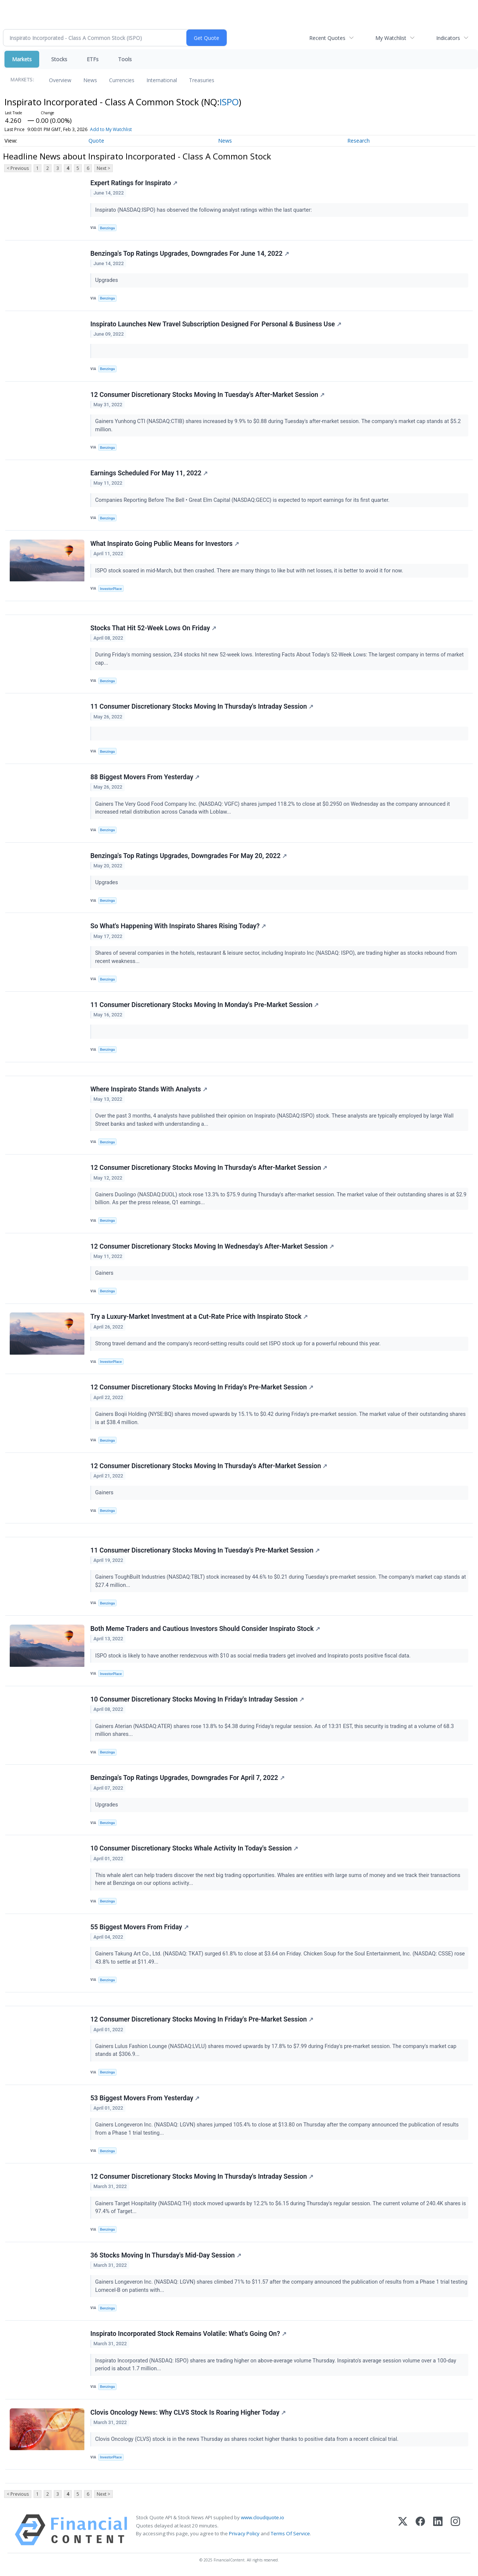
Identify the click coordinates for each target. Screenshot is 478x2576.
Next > (103, 168)
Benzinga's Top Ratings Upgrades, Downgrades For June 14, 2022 (189, 253)
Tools (125, 59)
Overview (60, 80)
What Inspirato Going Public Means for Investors (164, 544)
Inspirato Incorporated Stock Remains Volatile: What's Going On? (188, 2335)
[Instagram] (455, 2532)
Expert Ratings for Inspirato (133, 183)
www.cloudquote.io (262, 2519)
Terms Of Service (290, 2535)
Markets (22, 59)
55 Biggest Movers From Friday (139, 1928)
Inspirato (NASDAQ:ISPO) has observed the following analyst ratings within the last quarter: (204, 210)
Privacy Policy (244, 2535)
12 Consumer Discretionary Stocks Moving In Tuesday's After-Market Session (207, 394)
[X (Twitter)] (402, 2532)
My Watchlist (390, 37)
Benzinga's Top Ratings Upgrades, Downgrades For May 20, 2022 (188, 856)
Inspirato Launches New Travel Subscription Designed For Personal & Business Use (215, 324)
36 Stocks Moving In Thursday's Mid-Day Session (165, 2256)
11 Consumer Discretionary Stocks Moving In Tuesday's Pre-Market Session (205, 1551)
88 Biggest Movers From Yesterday (145, 777)
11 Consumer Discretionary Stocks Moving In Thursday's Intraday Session (201, 707)
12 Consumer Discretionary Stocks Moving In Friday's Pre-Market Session (201, 1388)
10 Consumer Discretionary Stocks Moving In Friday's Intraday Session (197, 1700)
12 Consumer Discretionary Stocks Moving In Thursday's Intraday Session (201, 2178)
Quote (96, 140)
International (161, 80)
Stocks (59, 59)
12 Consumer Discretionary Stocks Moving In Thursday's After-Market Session (208, 1168)
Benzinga (107, 228)
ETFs (93, 59)
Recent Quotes (327, 37)
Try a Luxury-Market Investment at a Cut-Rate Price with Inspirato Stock (199, 1317)
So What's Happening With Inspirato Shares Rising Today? (178, 926)
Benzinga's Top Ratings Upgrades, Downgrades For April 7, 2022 (187, 1779)
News (90, 80)
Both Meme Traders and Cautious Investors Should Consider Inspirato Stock (205, 1630)
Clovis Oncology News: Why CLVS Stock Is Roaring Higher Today (188, 2414)
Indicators (448, 37)
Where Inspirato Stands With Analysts (148, 1090)
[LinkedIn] (438, 2532)
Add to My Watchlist (111, 129)
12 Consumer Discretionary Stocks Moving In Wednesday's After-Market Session (212, 1247)
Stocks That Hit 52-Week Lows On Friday (153, 628)
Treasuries (201, 80)
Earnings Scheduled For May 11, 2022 (149, 473)
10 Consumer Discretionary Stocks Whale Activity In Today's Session (194, 1849)
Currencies (121, 80)
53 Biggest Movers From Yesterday (145, 2099)
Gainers (105, 1274)
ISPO (229, 102)
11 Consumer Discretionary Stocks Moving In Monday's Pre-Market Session (204, 1005)
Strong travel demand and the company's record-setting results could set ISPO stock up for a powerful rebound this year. (238, 1345)
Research (358, 140)
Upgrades (107, 280)
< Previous (18, 168)
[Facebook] (420, 2532)
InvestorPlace (111, 589)
